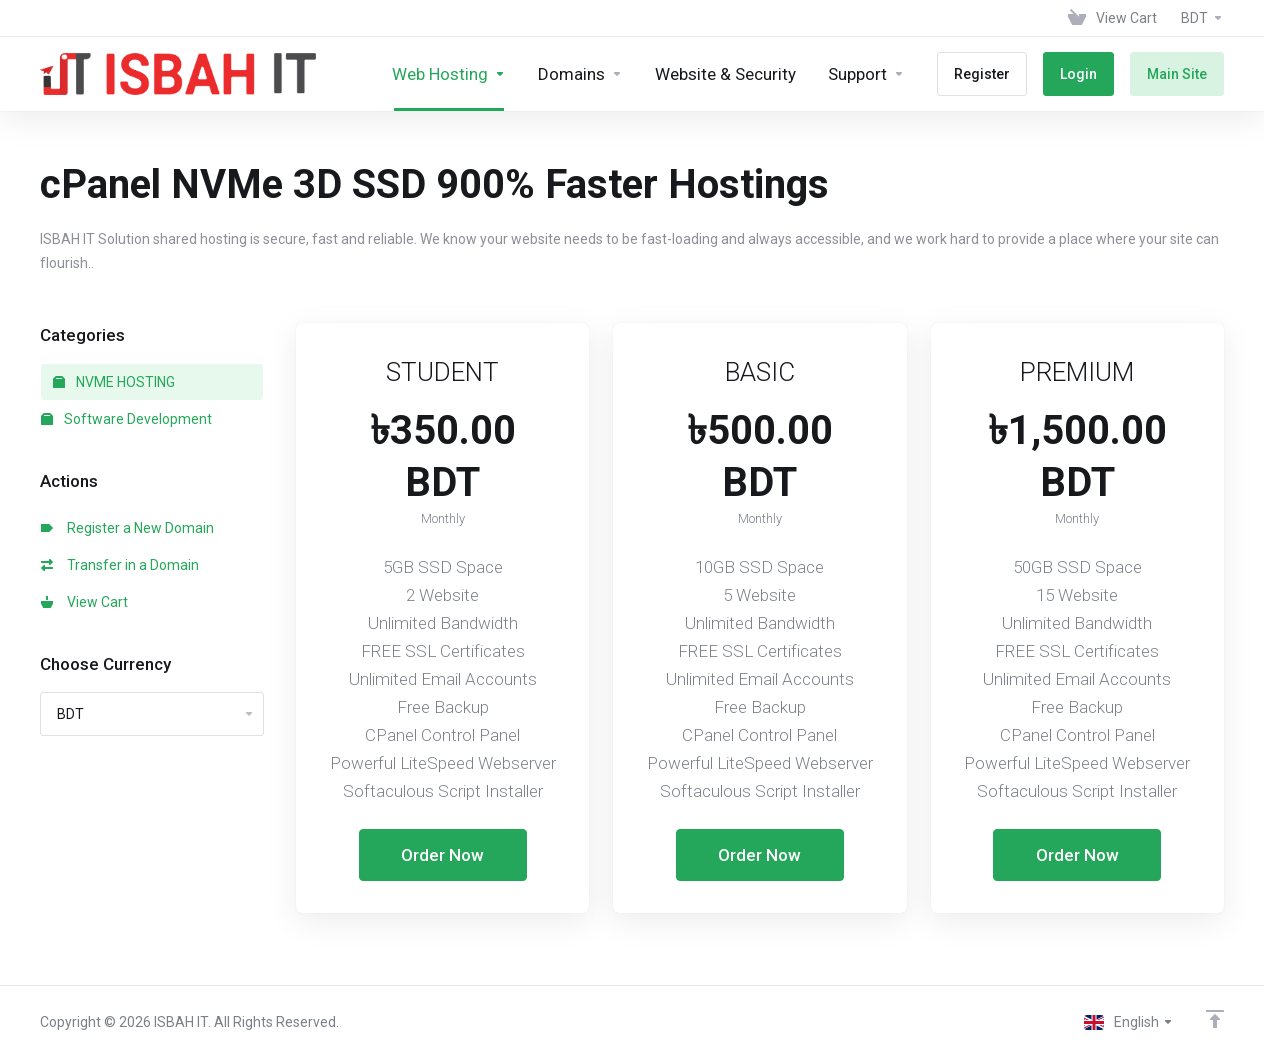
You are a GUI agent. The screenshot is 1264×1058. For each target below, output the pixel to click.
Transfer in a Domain (120, 565)
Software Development (126, 419)
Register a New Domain (127, 528)
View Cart (84, 602)
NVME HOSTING (114, 382)
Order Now (442, 855)
